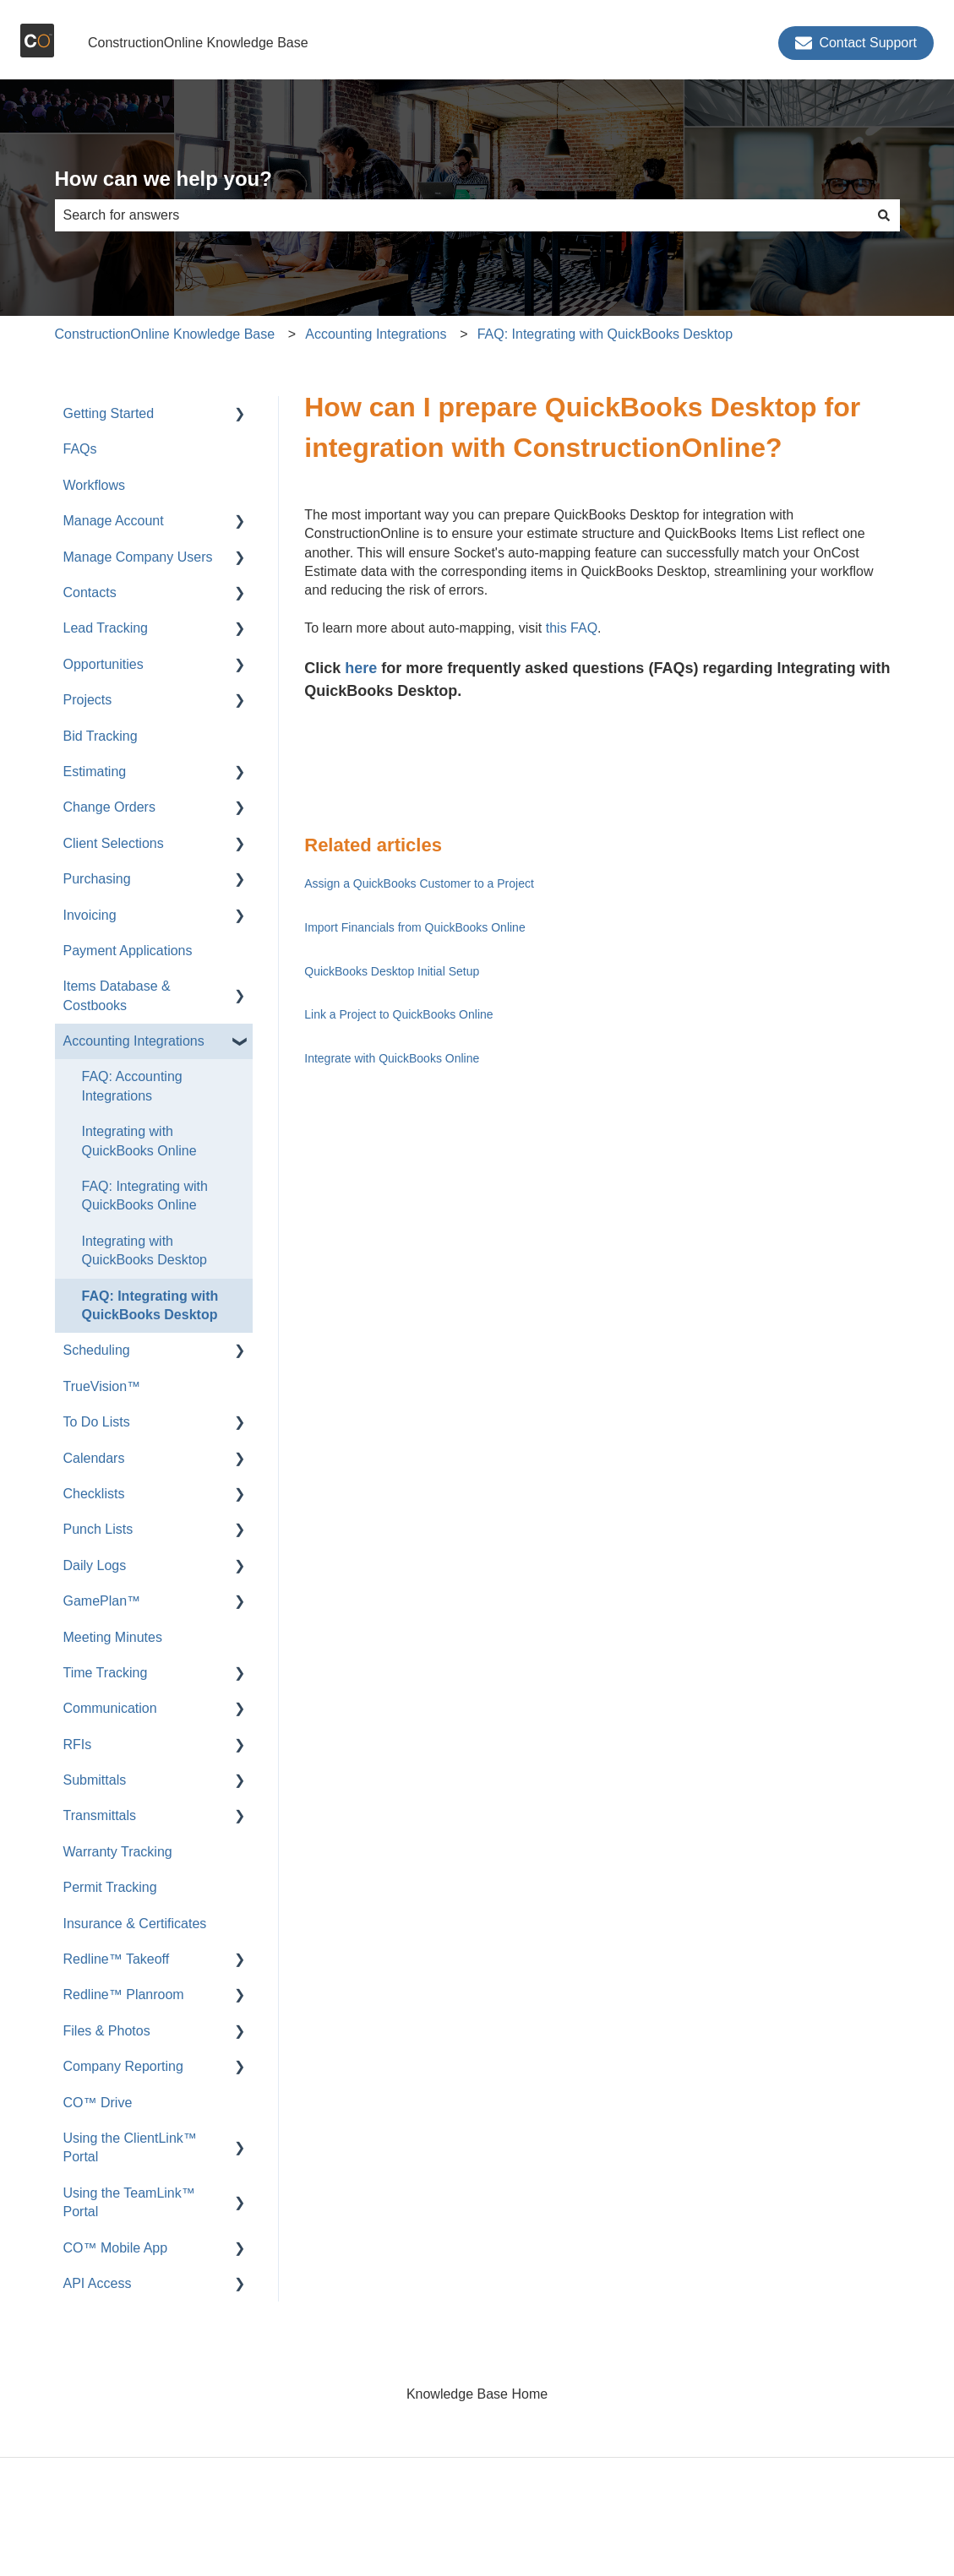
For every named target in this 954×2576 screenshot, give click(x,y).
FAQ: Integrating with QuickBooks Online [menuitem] (145, 1195)
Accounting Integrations (375, 334)
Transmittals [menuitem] (100, 1815)
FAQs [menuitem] (80, 449)
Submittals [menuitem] (95, 1780)
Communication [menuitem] (110, 1708)
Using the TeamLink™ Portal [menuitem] (129, 2202)
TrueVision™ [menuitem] (102, 1386)
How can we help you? (163, 178)
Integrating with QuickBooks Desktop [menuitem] (145, 1250)
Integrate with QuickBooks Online (391, 1058)
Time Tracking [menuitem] (105, 1673)
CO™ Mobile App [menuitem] (115, 2248)
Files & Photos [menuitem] (106, 2031)
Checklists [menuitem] (94, 1493)
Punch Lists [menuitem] (98, 1529)
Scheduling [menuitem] (96, 1350)
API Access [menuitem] (97, 2283)
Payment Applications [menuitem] (128, 950)
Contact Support (856, 43)
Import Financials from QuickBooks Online (414, 927)
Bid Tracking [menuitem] (100, 736)
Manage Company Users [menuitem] (138, 557)
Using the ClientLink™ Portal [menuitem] (130, 2147)
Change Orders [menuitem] (109, 807)
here (361, 668)
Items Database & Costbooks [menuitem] (117, 995)
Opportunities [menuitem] (103, 664)
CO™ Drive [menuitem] (98, 2102)
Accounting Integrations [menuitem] (133, 1041)
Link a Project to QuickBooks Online (398, 1014)
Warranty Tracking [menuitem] (117, 1852)
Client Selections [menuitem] (113, 843)
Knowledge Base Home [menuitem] (477, 2394)
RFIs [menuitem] (77, 1744)
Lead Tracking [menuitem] (106, 628)
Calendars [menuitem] (94, 1458)
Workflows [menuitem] (94, 485)
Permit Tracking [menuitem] (110, 1887)
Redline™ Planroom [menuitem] (123, 1994)
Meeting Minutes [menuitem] (112, 1637)
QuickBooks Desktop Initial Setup (391, 971)
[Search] (884, 215)
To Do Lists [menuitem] (96, 1422)
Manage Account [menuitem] (113, 521)
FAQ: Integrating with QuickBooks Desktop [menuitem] (150, 1305)
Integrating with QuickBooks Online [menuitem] (139, 1140)
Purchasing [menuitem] (97, 879)
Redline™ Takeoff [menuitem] (116, 1959)
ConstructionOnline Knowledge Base (198, 42)
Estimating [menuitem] (95, 771)
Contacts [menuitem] (90, 592)
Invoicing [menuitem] (90, 915)
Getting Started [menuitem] (109, 413)
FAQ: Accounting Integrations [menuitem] (132, 1085)
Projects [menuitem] (87, 700)
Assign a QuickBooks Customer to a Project (419, 883)
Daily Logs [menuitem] (95, 1565)
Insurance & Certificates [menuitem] (135, 1923)
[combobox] (461, 215)
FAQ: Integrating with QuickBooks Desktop (605, 334)
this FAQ (571, 628)
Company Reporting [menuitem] (123, 2066)
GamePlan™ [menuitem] (102, 1601)
